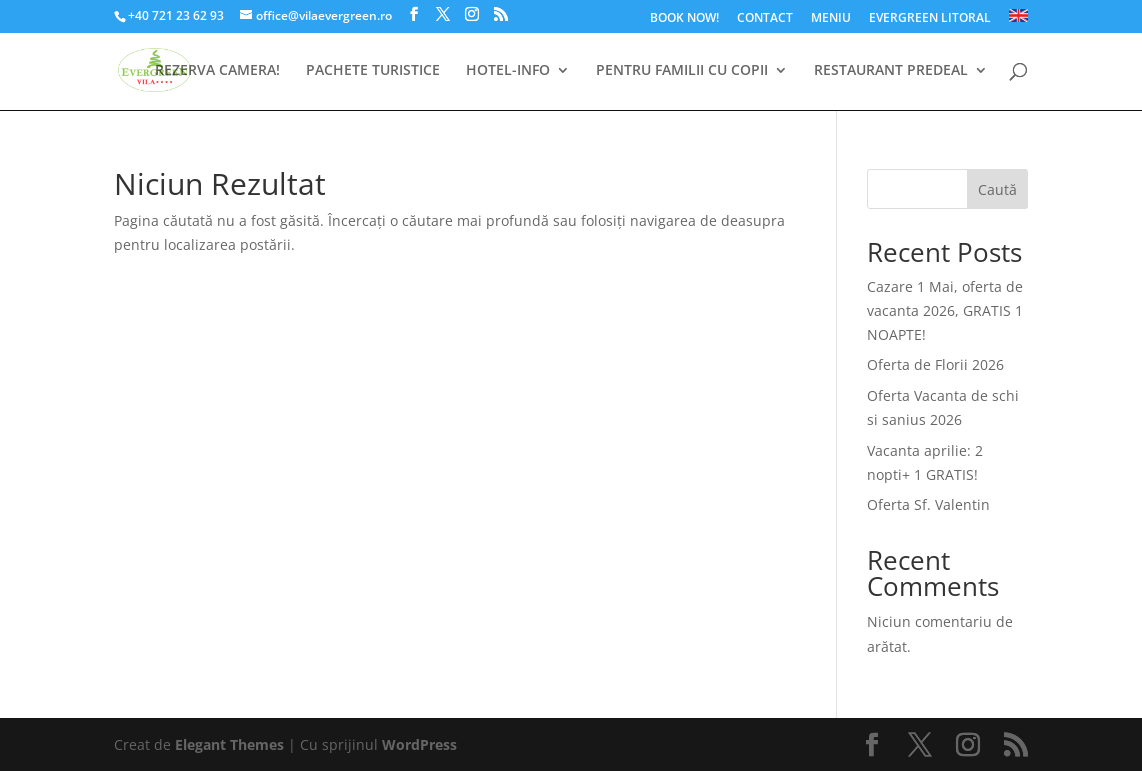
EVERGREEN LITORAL (930, 19)
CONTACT (765, 19)
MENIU (831, 19)
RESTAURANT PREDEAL (891, 71)
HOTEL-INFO (508, 71)
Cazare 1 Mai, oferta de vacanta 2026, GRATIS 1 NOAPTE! (945, 310)
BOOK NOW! (684, 19)
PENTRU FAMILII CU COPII (682, 71)
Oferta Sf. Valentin (928, 504)
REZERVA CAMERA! (217, 71)
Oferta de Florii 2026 (935, 364)
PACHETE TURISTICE (373, 71)
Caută (997, 189)
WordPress (419, 744)
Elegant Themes (229, 744)
